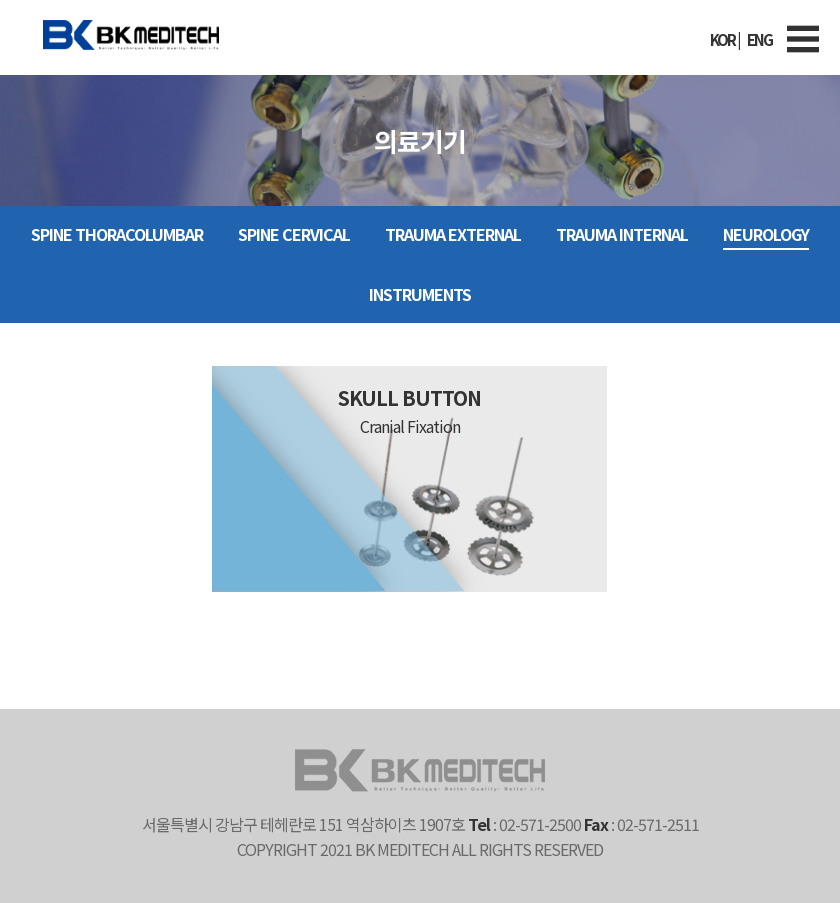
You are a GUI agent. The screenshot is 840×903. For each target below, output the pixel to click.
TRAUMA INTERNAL (622, 234)
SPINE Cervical (294, 234)
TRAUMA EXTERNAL (453, 234)
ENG (759, 39)
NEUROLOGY (766, 234)
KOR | (724, 39)
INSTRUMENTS (420, 294)
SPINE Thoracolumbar (117, 234)
